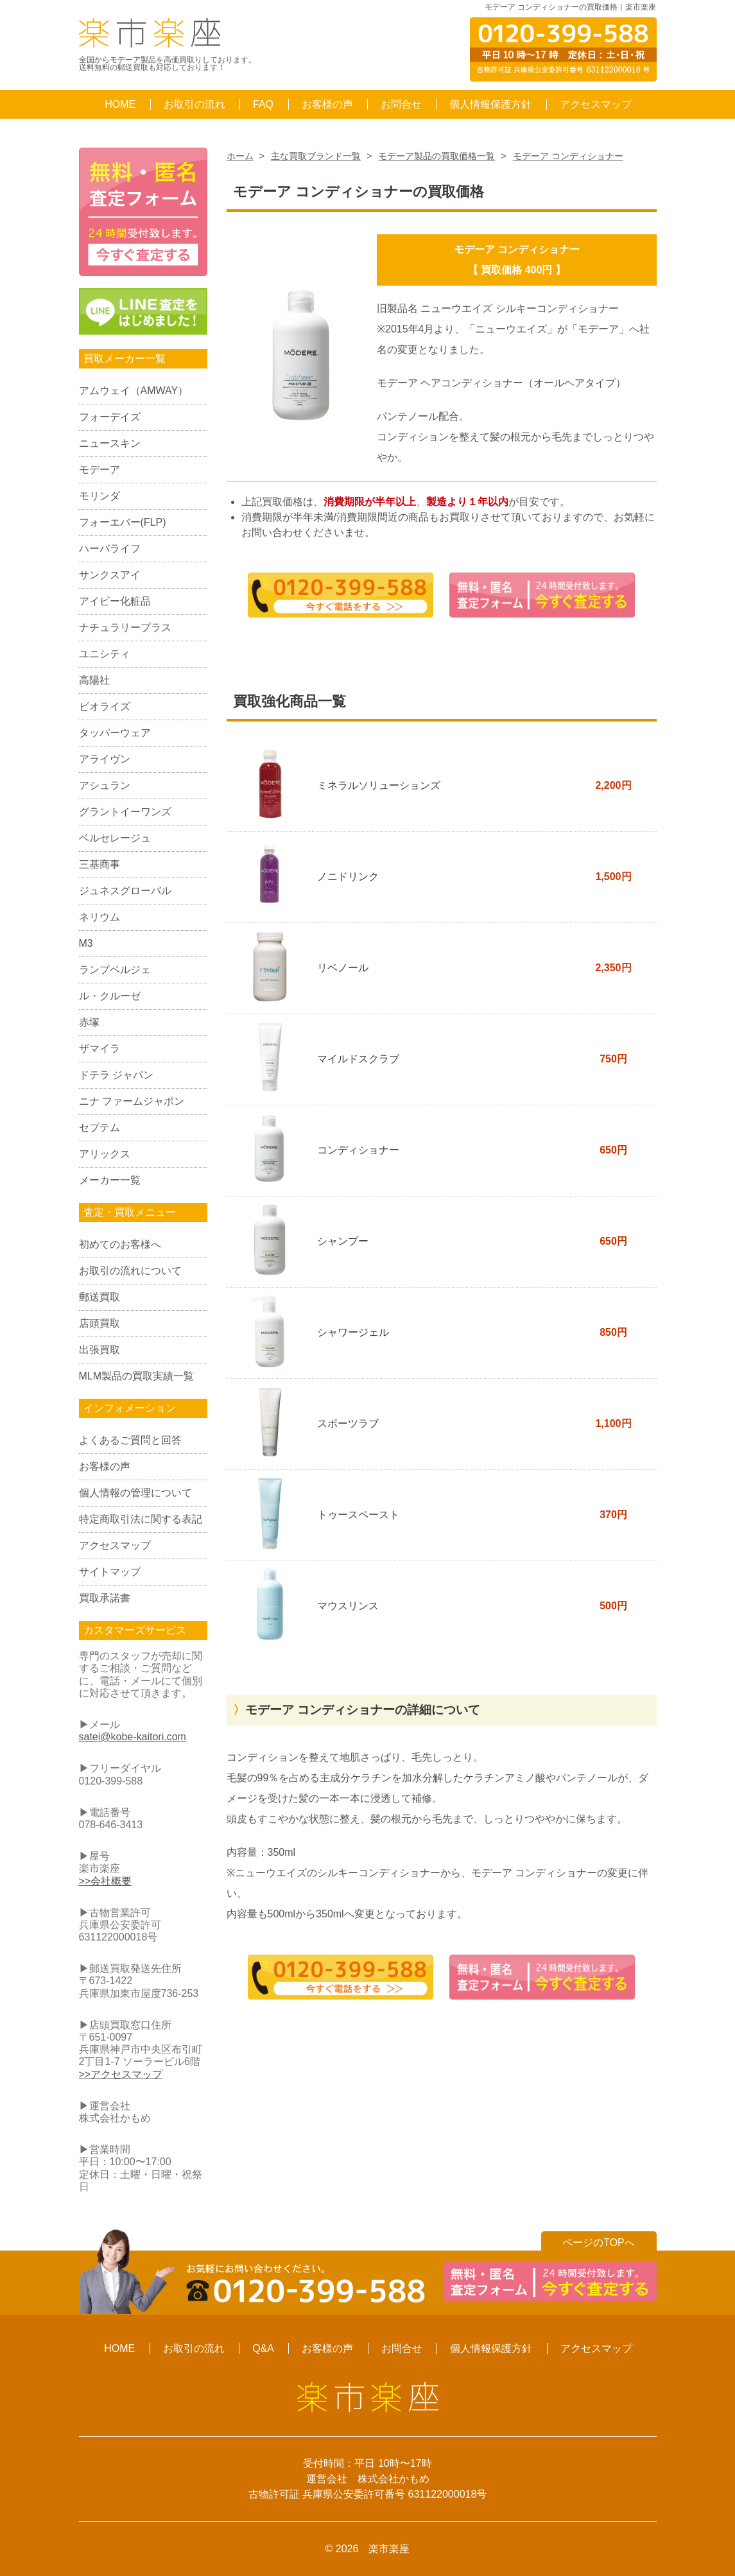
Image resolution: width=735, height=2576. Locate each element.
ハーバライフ (110, 548)
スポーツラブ (348, 1423)
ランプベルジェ (115, 969)
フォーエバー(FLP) (122, 522)
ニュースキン (110, 443)
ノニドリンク (348, 876)
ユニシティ (104, 653)
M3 (86, 943)
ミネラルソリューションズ (378, 785)
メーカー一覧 (110, 1180)
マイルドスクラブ (358, 1058)
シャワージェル (353, 1332)
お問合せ (401, 104)
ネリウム (99, 917)
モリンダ (99, 495)
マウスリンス (348, 1605)
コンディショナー (358, 1150)
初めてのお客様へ (120, 1244)
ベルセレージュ (115, 838)
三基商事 (99, 864)
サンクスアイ (110, 574)
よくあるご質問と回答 (130, 1440)
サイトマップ (110, 1571)
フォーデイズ (110, 416)
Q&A (263, 2348)
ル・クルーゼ (110, 995)
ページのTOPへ (598, 2242)
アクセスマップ (596, 104)
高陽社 (94, 680)
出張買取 (99, 1349)
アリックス (104, 1153)
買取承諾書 (104, 1598)
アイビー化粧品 (115, 601)
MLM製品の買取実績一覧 (137, 1375)
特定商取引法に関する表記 (140, 1519)
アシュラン (104, 785)
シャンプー (342, 1241)
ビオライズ (104, 706)
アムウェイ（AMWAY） (134, 390)
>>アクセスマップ (121, 2074)
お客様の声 (327, 104)
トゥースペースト (358, 1514)
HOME (120, 104)
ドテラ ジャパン (116, 1074)
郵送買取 (99, 1297)
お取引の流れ (194, 104)
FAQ (263, 104)
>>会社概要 (105, 1881)
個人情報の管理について (135, 1492)
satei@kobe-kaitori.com (132, 1736)
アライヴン (104, 759)
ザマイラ (99, 1048)
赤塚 (89, 1022)
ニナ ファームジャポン (131, 1101)
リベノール (342, 967)
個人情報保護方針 (490, 104)
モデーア (99, 469)
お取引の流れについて (130, 1270)
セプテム (99, 1127)
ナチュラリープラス (125, 627)
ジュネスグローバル (125, 890)
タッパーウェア (115, 732)
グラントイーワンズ (125, 811)
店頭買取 (99, 1323)
